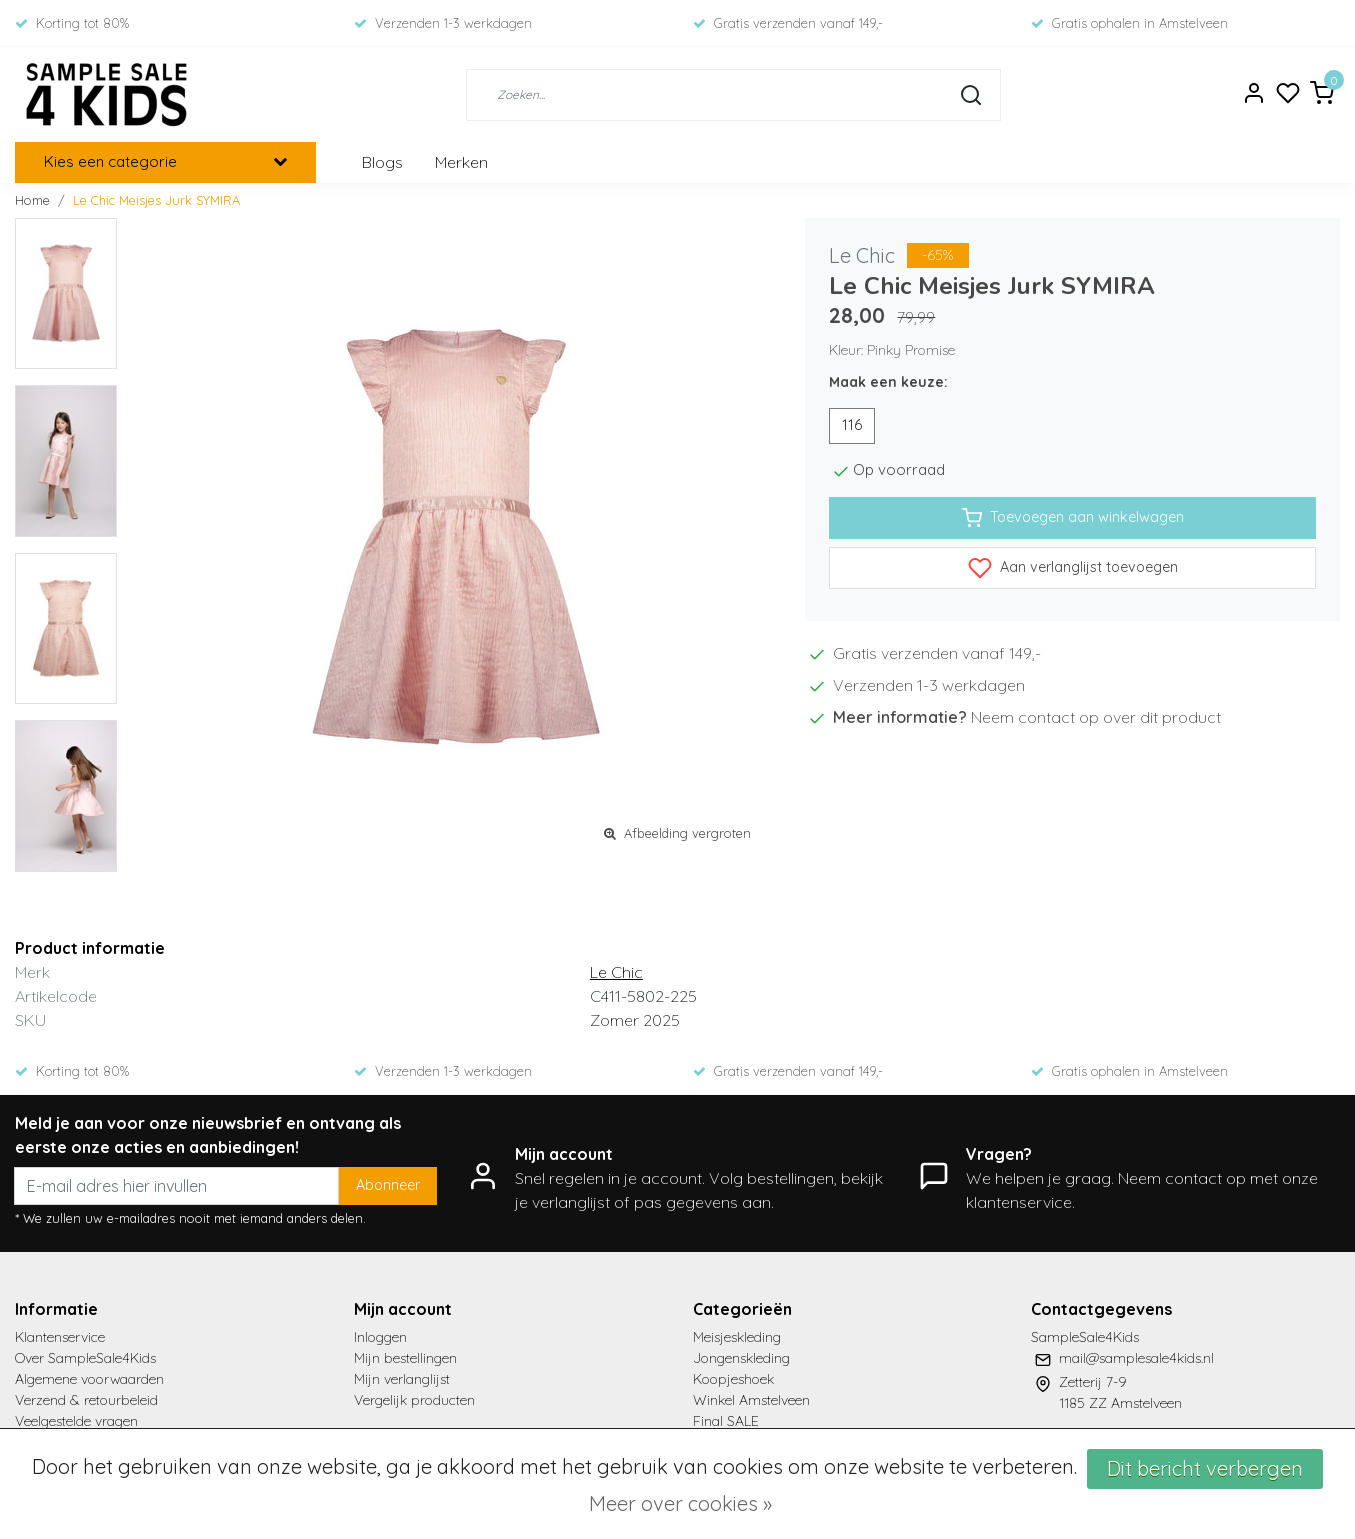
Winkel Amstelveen (751, 1400)
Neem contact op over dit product (1096, 717)
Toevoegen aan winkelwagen (1073, 518)
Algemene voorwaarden (89, 1379)
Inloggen (380, 1337)
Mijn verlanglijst (402, 1379)
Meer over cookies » (680, 1503)
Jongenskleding (741, 1358)
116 (852, 425)
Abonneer (388, 1185)
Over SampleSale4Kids (85, 1358)
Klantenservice (60, 1337)
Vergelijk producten (414, 1400)
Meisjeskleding (737, 1337)
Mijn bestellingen (405, 1358)
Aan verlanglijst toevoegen (1073, 568)
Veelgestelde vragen (76, 1421)
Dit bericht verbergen (1205, 1468)
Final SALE (726, 1421)
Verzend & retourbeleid (86, 1400)
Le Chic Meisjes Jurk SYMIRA (156, 200)
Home (32, 200)
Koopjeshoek (733, 1379)
